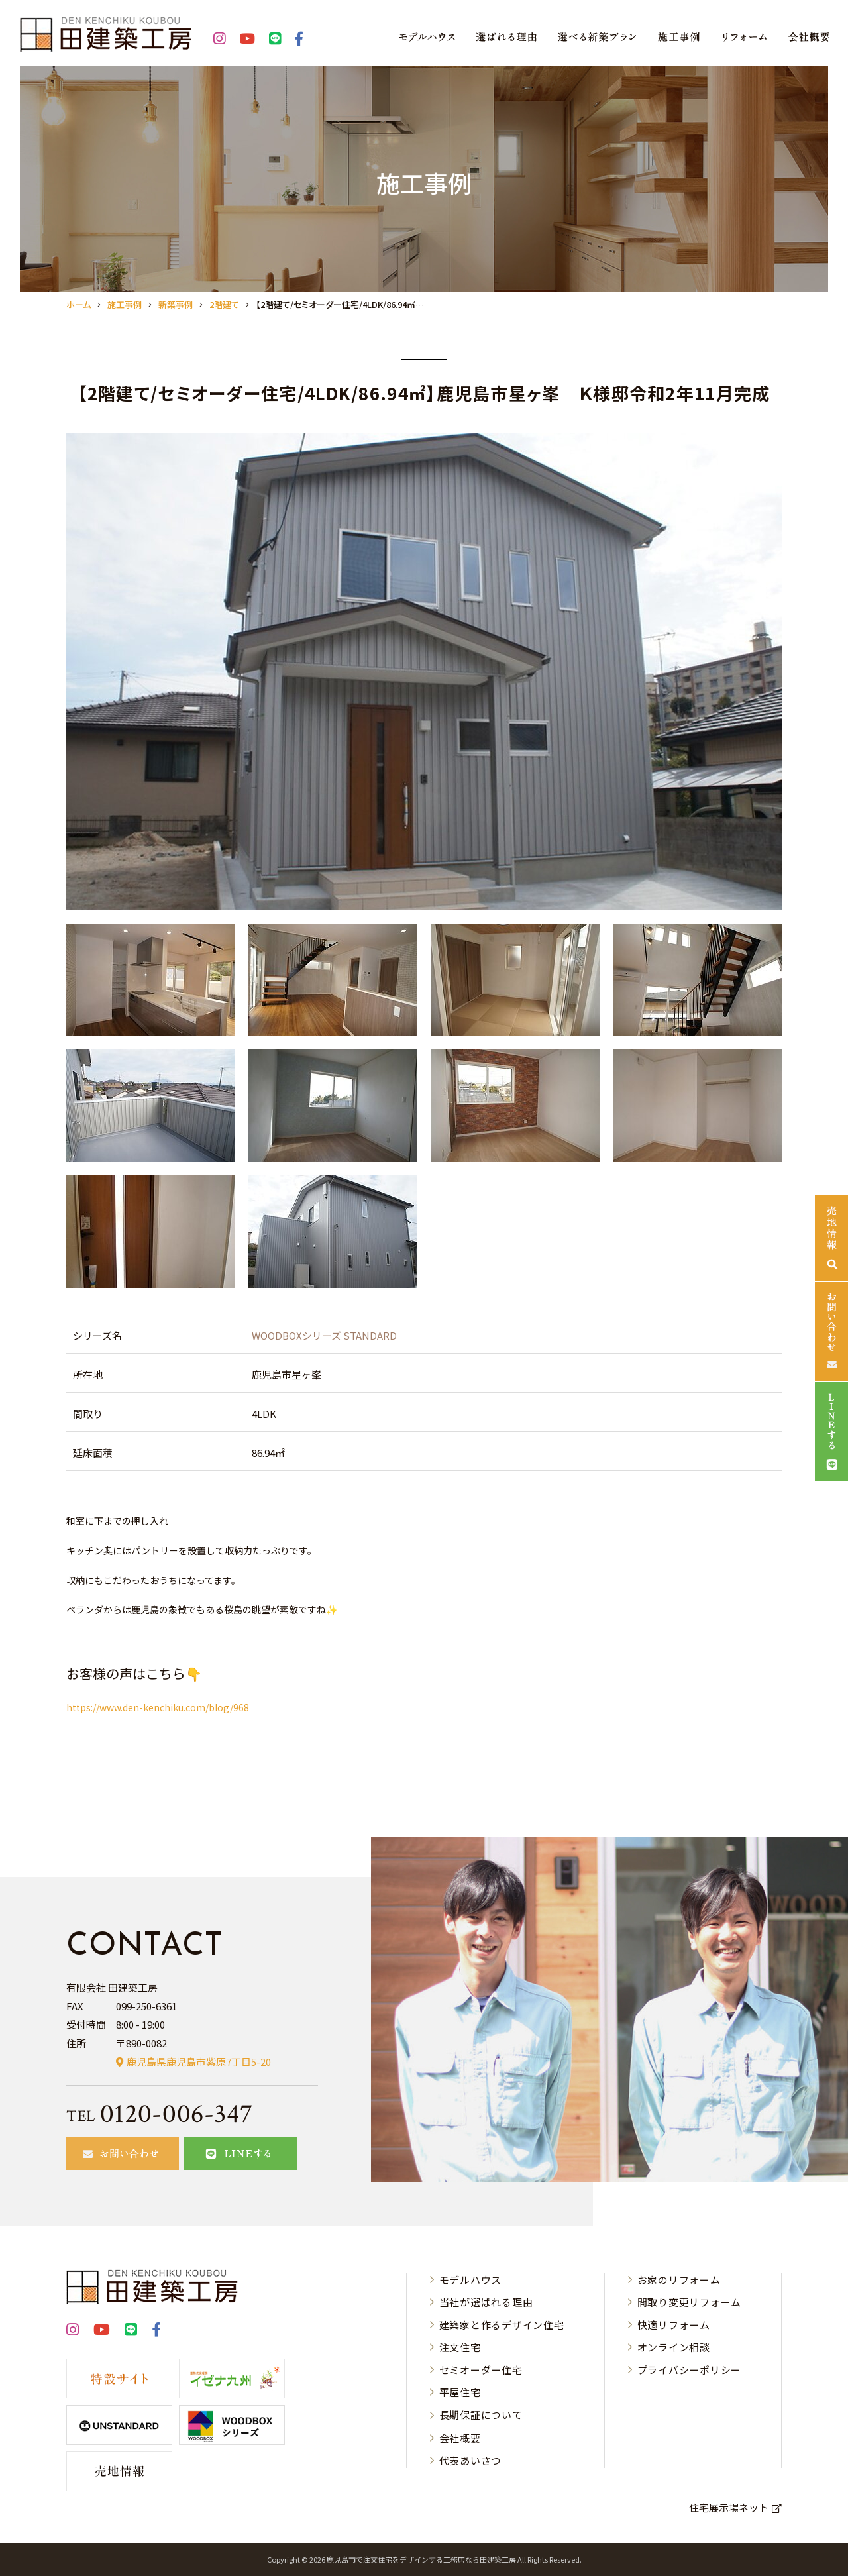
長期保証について (481, 2415)
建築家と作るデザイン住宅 (501, 2325)
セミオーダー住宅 (481, 2370)
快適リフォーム (673, 2325)
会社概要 (460, 2438)
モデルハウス (470, 2279)
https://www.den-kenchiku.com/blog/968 (157, 1707)
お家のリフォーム (679, 2279)
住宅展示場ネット (728, 2507)
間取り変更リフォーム (689, 2302)
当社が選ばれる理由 (486, 2302)
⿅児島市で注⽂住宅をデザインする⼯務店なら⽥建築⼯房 (421, 2559)
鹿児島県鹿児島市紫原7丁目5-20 (199, 2061)
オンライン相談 (673, 2347)
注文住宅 (460, 2347)
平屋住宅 (460, 2392)
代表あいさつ (470, 2460)
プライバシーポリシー (689, 2370)
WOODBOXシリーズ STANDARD (324, 1335)
